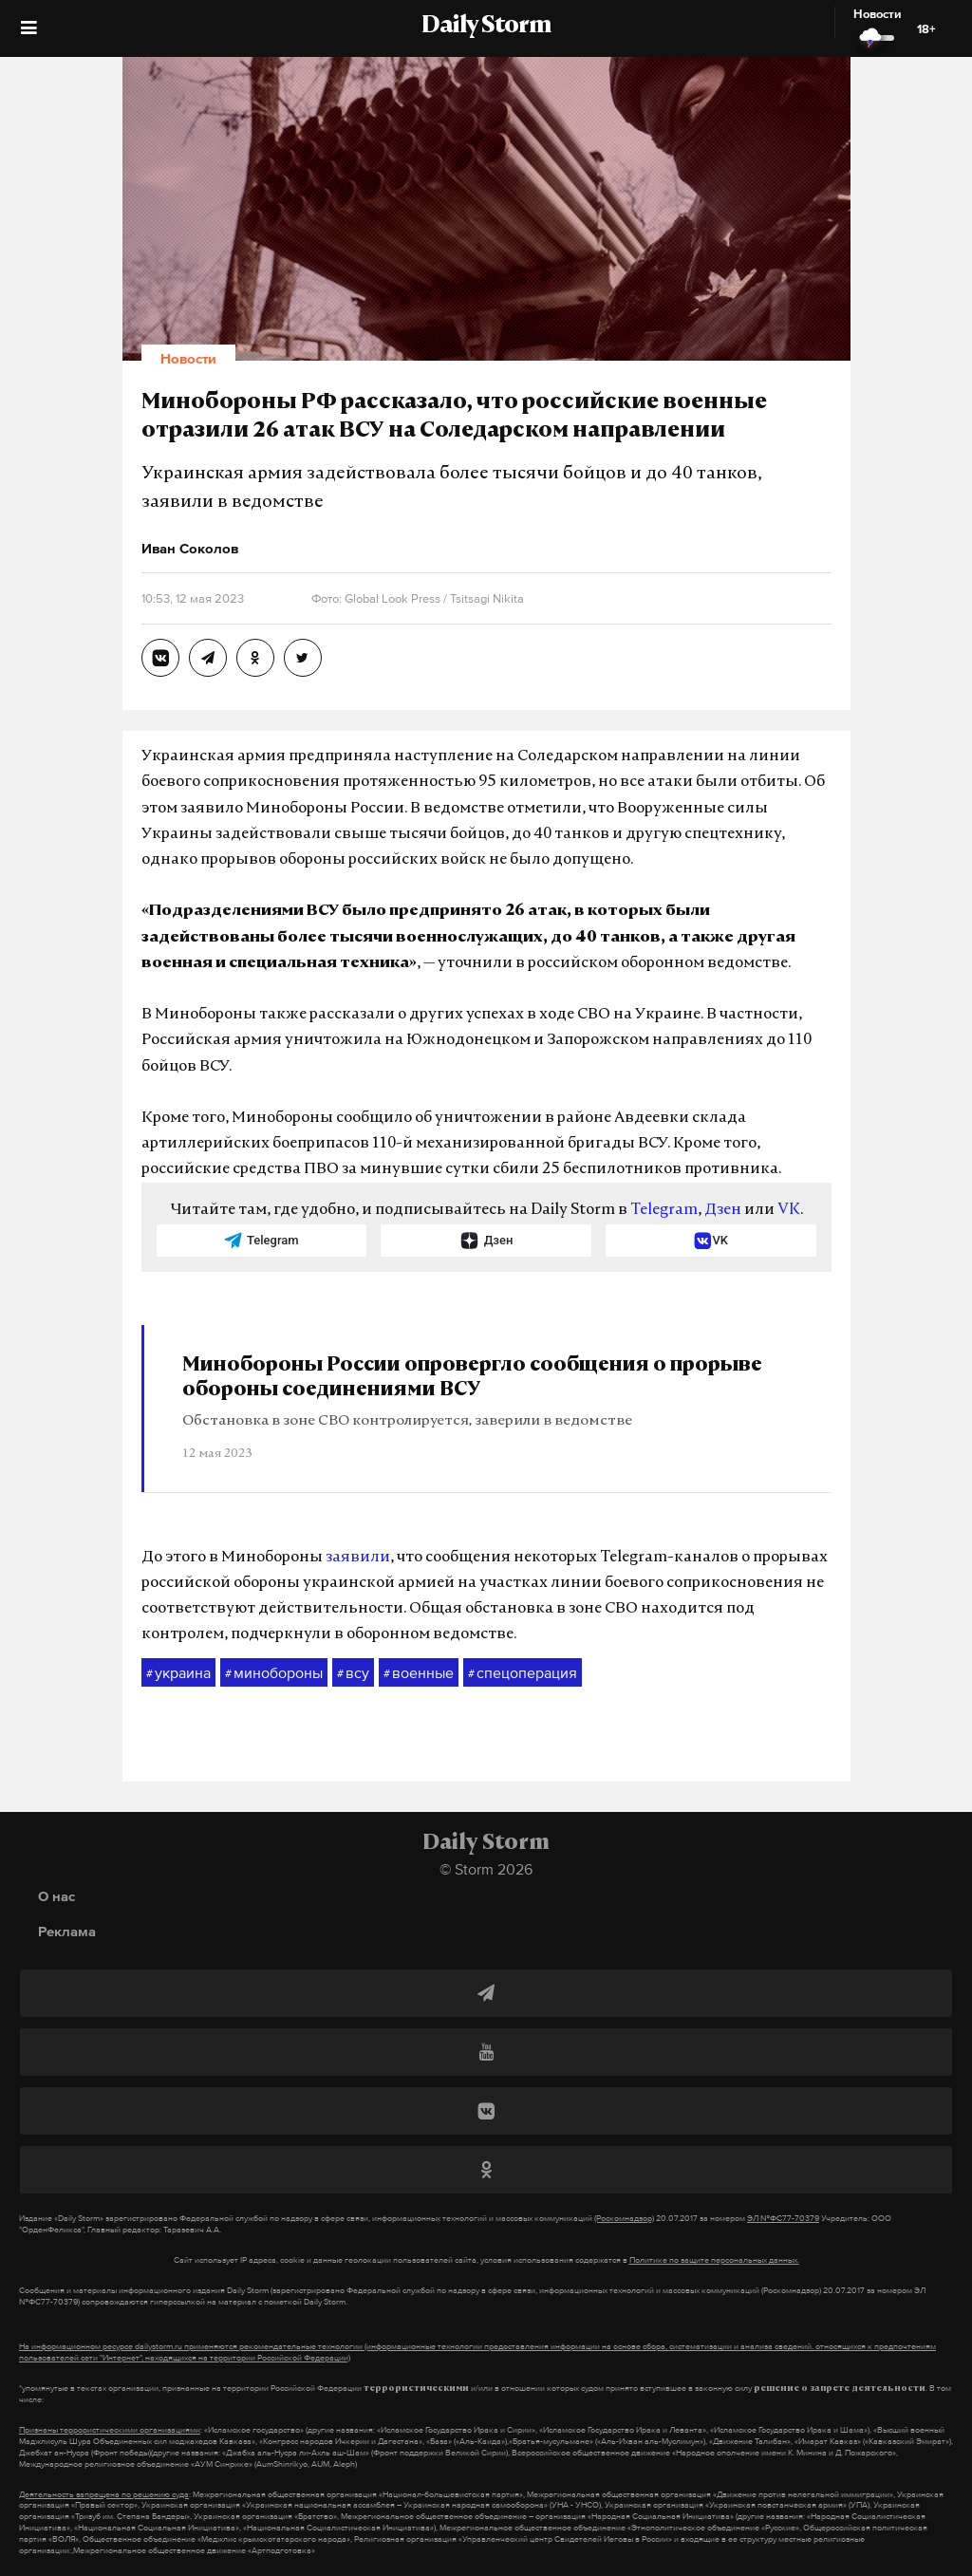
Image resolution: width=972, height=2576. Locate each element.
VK (788, 1210)
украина (178, 1673)
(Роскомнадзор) (624, 2218)
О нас (56, 1896)
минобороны (274, 1673)
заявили (358, 1557)
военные (418, 1673)
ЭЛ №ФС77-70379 (783, 2218)
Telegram (664, 1210)
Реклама (67, 1931)
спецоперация (522, 1673)
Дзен (722, 1210)
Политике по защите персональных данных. (714, 2260)
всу (353, 1673)
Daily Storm (486, 26)
